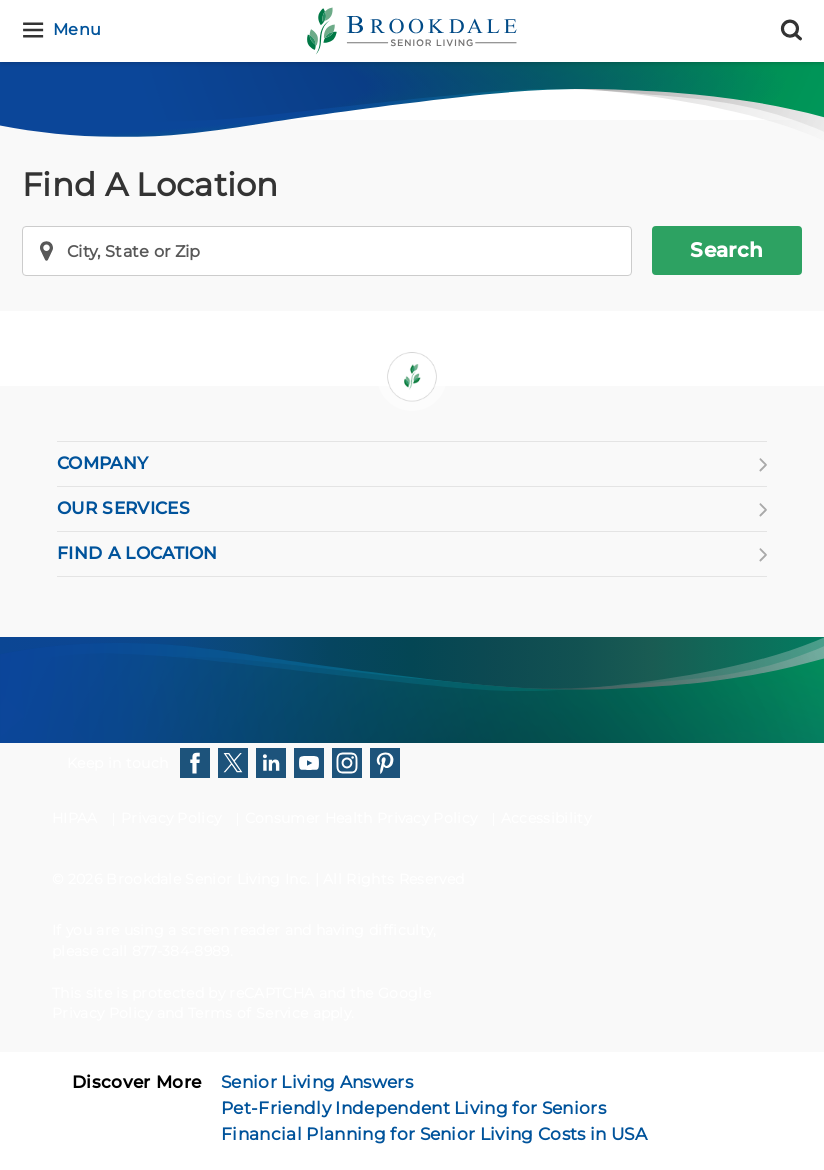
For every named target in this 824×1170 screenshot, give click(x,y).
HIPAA (75, 818)
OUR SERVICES (412, 509)
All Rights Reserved (393, 879)
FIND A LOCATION (412, 554)
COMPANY (412, 464)
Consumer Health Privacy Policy (361, 818)
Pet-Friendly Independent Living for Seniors (413, 1108)
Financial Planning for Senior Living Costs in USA (434, 1134)
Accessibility (546, 818)
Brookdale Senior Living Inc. (210, 879)
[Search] (791, 30)
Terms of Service (248, 1013)
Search (726, 250)
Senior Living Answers (317, 1082)
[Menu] (64, 30)
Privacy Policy (171, 818)
